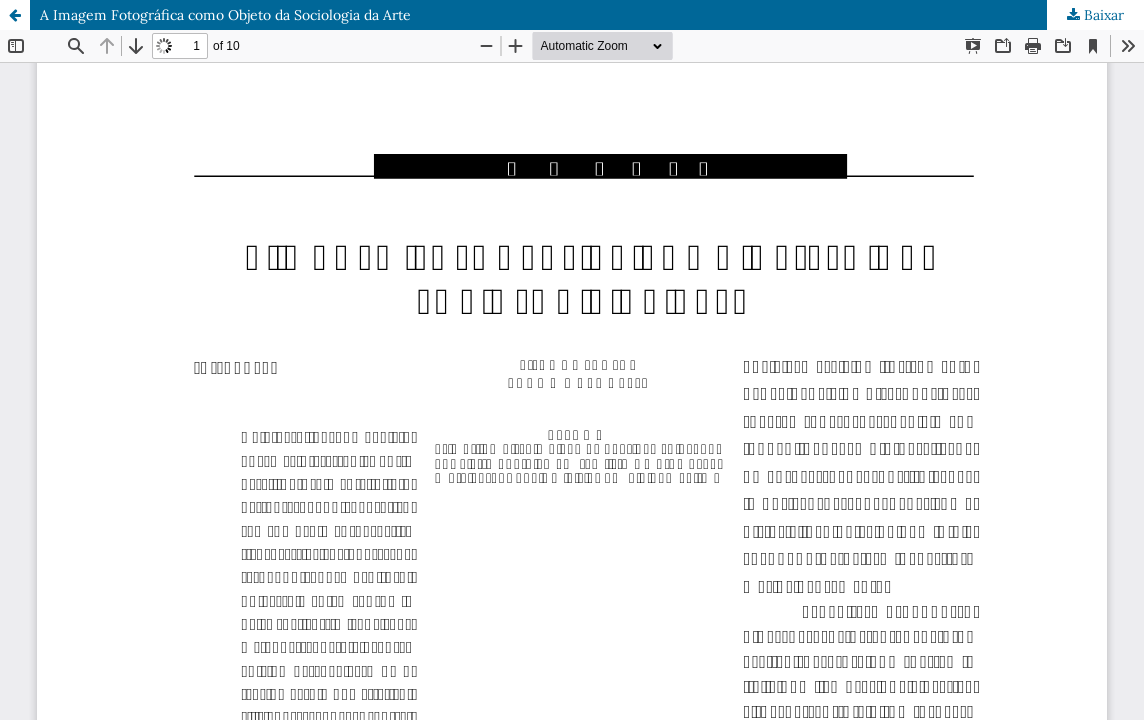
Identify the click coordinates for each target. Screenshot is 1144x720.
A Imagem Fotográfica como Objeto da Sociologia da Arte (225, 15)
